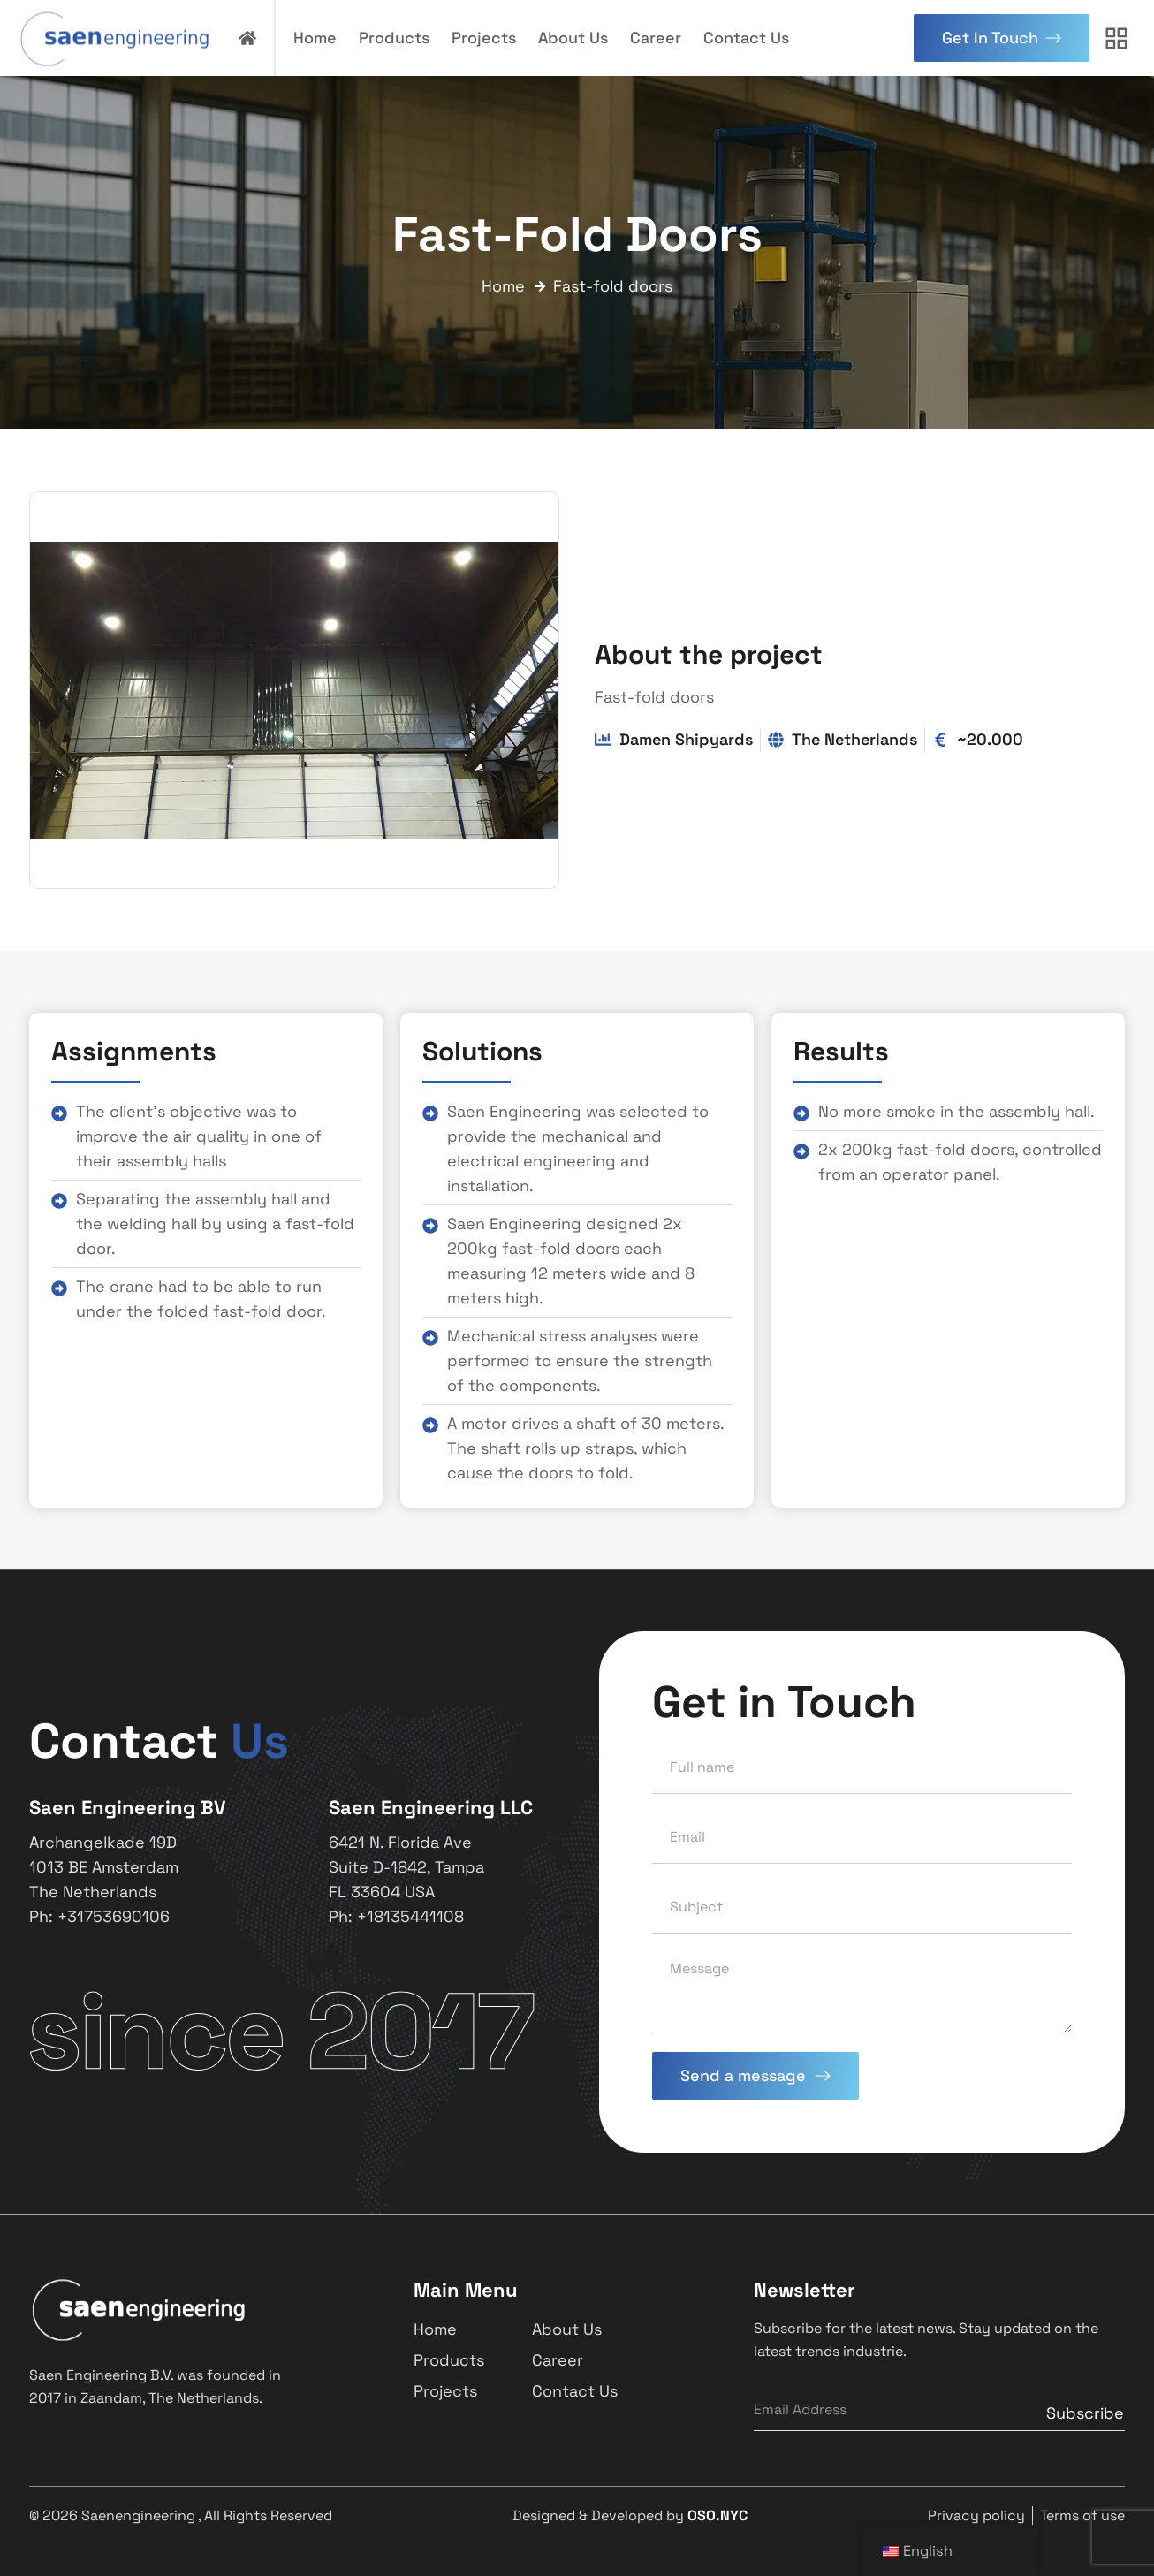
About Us (573, 37)
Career (655, 37)
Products (394, 37)
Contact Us (746, 37)
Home (315, 37)
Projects (484, 37)
